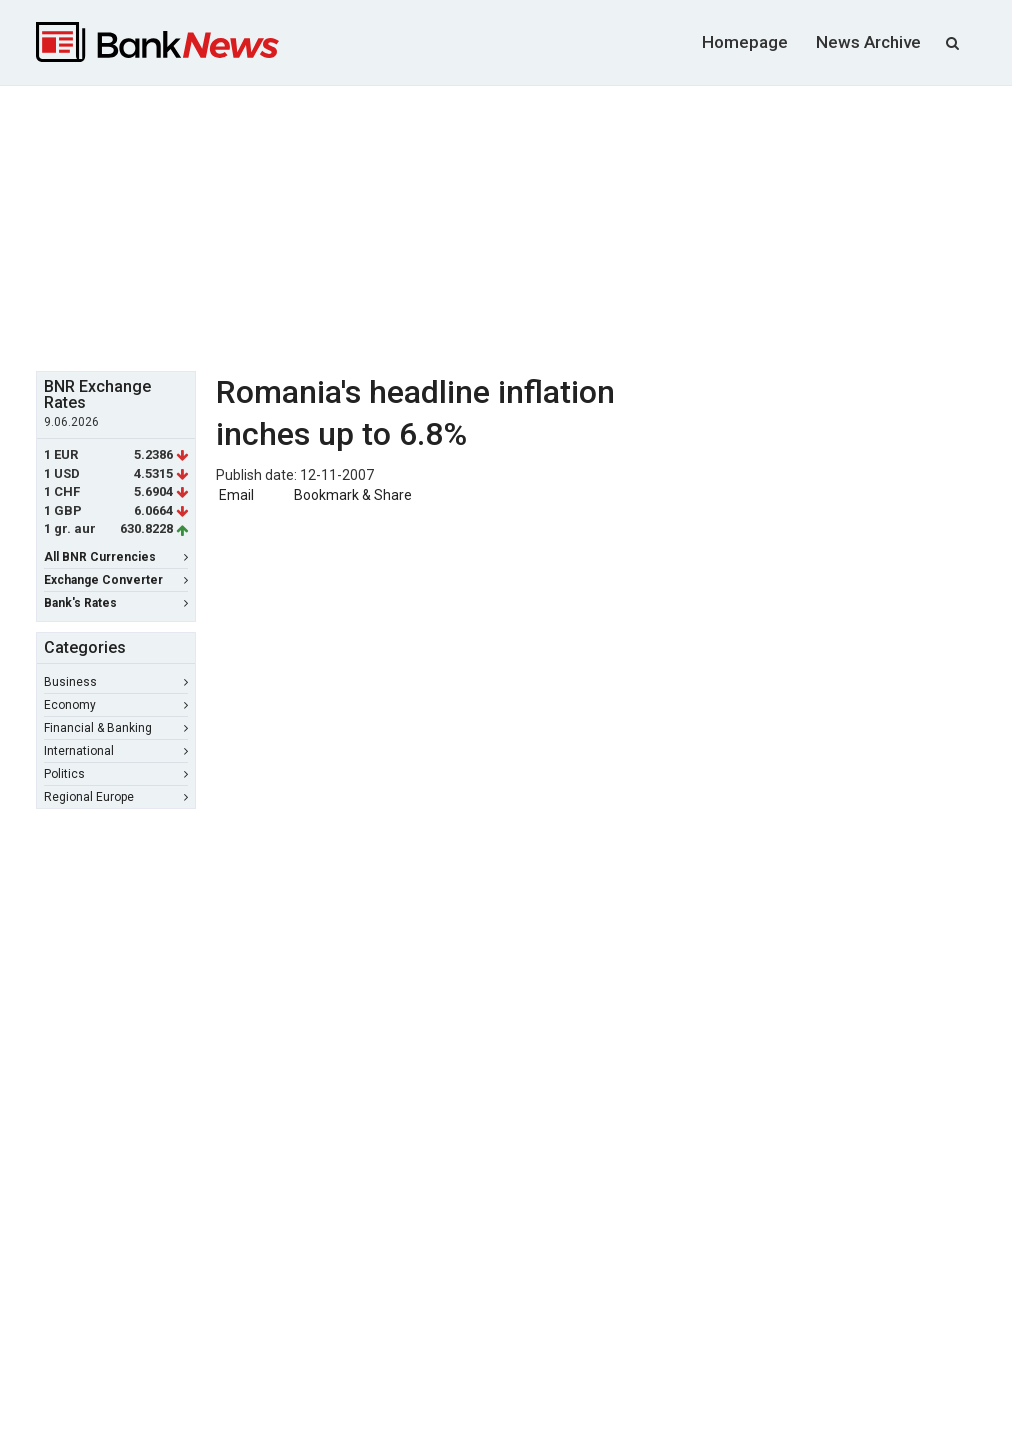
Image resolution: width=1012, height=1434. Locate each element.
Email (235, 495)
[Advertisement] (521, 226)
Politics (116, 774)
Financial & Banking (116, 728)
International (116, 751)
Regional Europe (116, 797)
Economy (116, 705)
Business (116, 682)
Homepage (745, 42)
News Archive (868, 42)
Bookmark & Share (353, 495)
